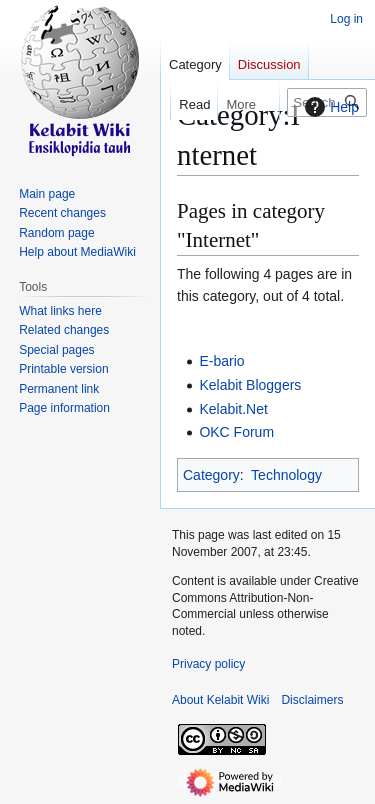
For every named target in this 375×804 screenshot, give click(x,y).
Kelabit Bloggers (250, 385)
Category (211, 475)
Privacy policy (208, 664)
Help (329, 107)
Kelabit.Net (233, 409)
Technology (286, 475)
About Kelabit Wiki (220, 700)
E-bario (221, 361)
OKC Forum (236, 432)
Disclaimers (312, 700)
